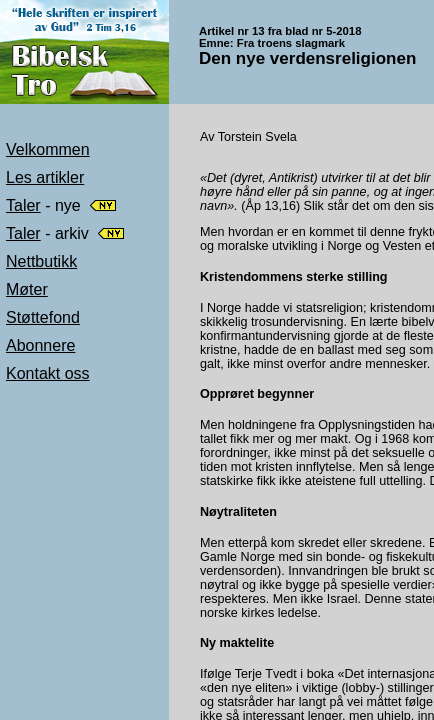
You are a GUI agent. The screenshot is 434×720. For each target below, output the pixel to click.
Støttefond (43, 317)
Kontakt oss (48, 373)
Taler (23, 205)
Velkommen (48, 149)
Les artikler (45, 177)
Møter (27, 289)
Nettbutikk (41, 261)
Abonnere (40, 345)
